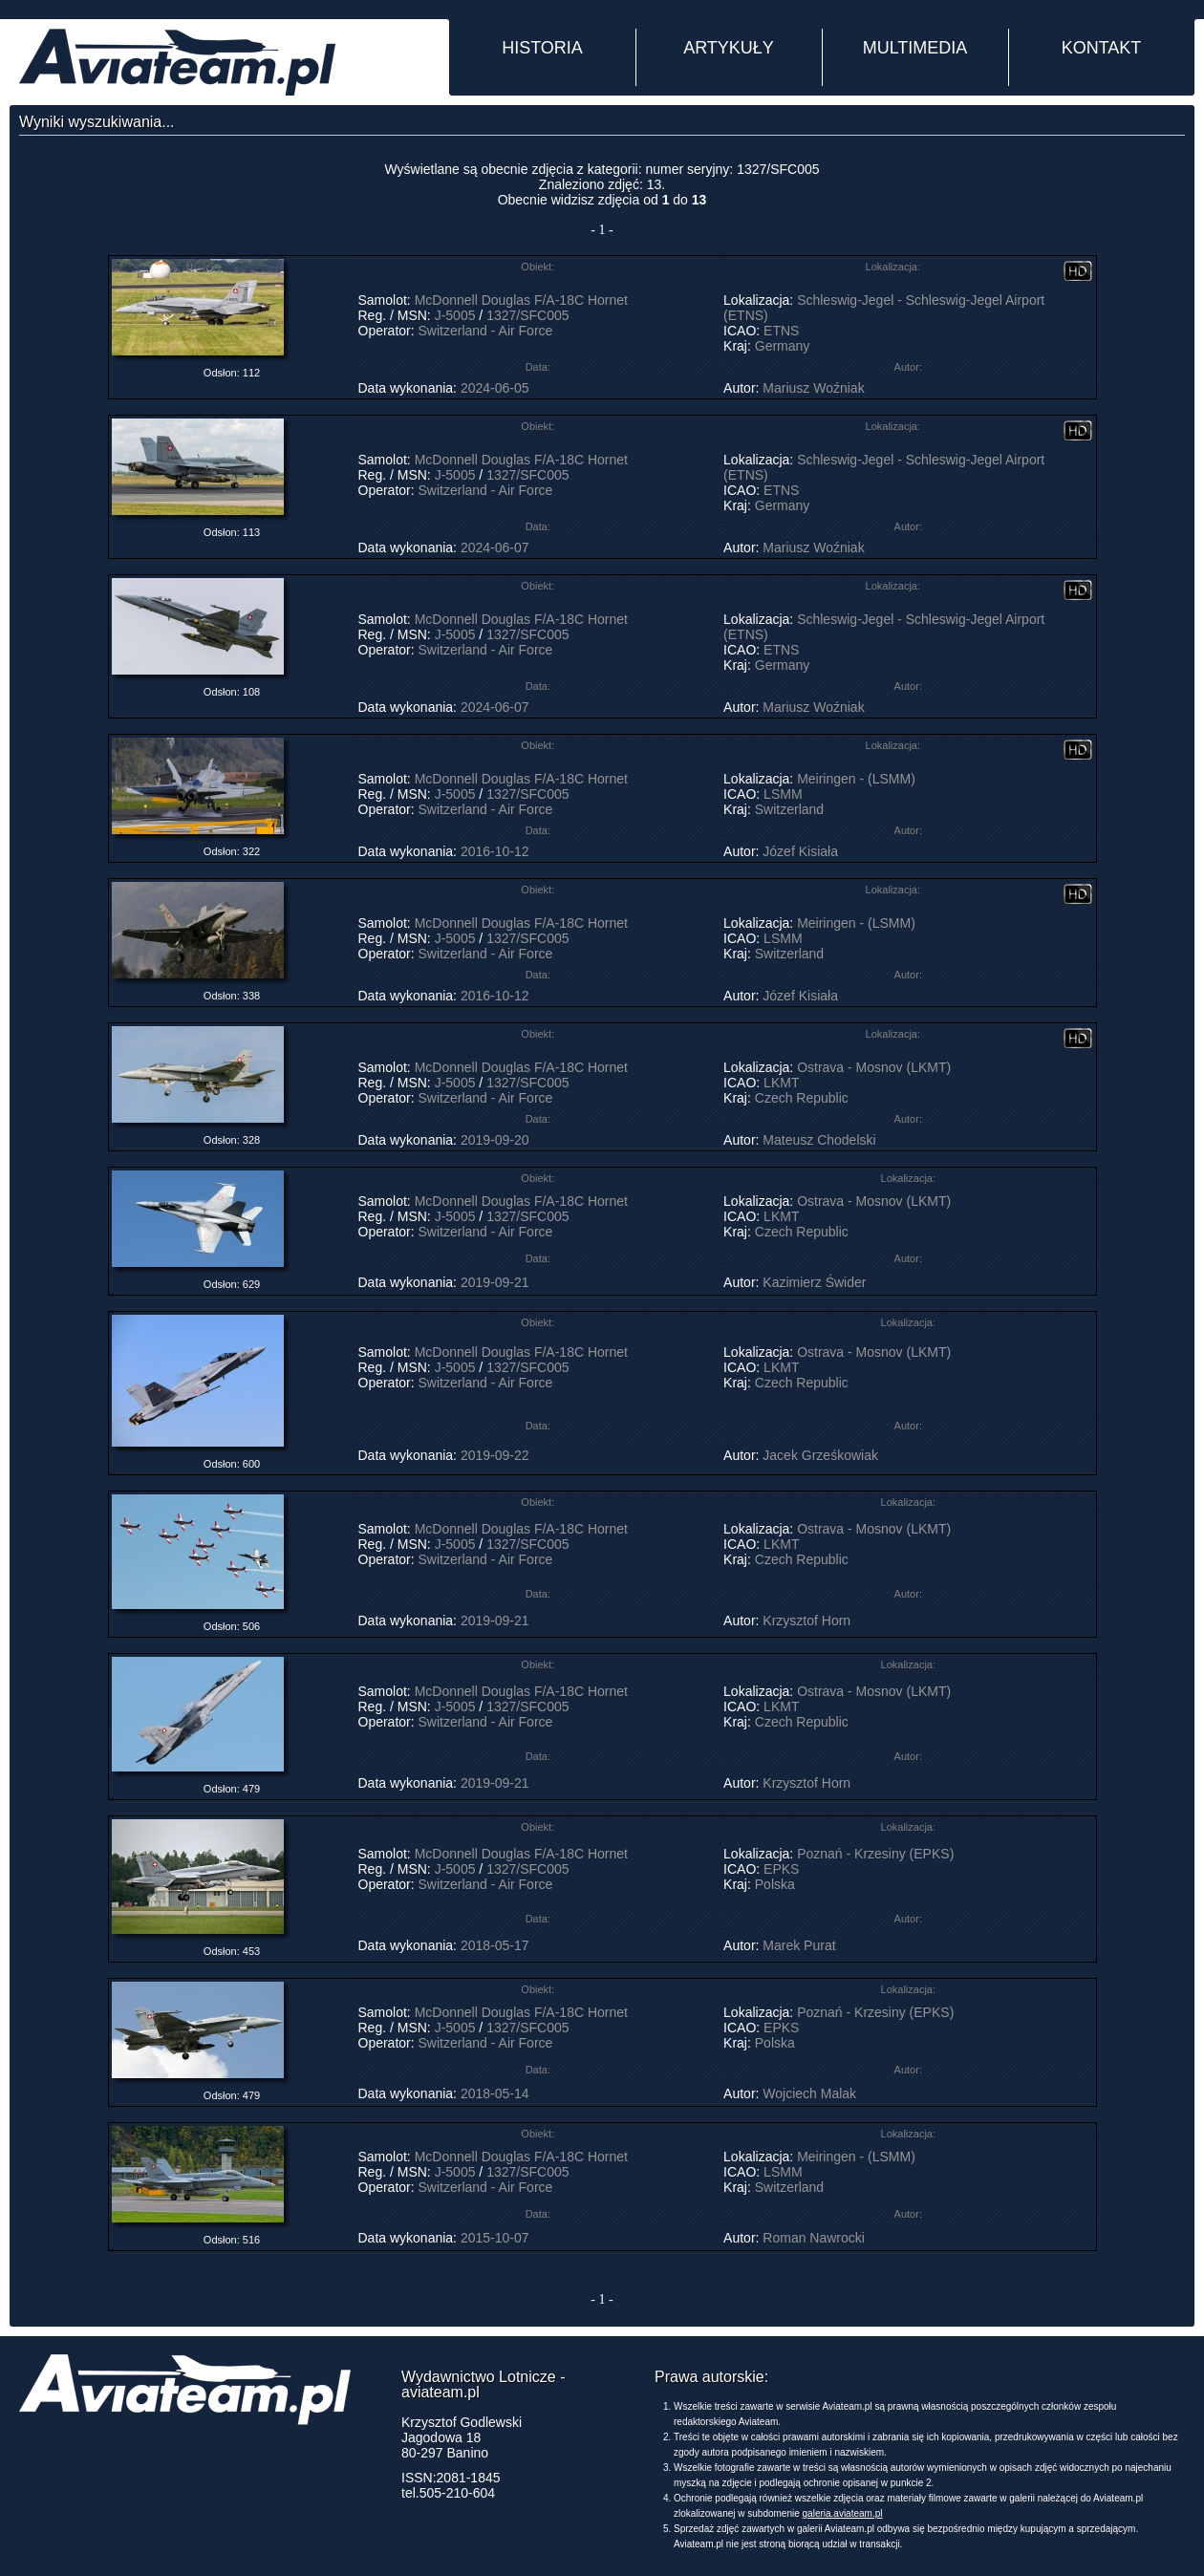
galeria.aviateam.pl (843, 2513)
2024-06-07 (495, 547)
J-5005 (455, 315)
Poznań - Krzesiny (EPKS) (875, 1853)
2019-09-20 (495, 1140)
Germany (782, 346)
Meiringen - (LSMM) (856, 778)
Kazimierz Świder (814, 1282)
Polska (775, 1884)
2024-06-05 (495, 388)
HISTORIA (542, 47)
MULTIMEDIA (915, 47)
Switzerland (789, 809)
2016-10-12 (495, 851)
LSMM (782, 794)
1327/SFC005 (527, 315)
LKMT (781, 1082)
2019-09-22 (495, 1455)
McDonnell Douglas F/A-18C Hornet (521, 300)
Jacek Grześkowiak (820, 1455)
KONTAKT (1102, 47)
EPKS (781, 1869)
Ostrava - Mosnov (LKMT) (874, 1067)
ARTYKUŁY (728, 47)
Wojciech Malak (809, 2093)
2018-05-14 (495, 2093)
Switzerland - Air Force (486, 330)
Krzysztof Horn (806, 1620)
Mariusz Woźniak (813, 388)
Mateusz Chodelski (819, 1140)
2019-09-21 (495, 1282)
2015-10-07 (495, 2237)
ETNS (781, 330)
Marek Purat (799, 1945)
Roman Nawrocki (814, 2237)
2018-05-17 (495, 1945)
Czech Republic (802, 1098)
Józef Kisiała (800, 851)
